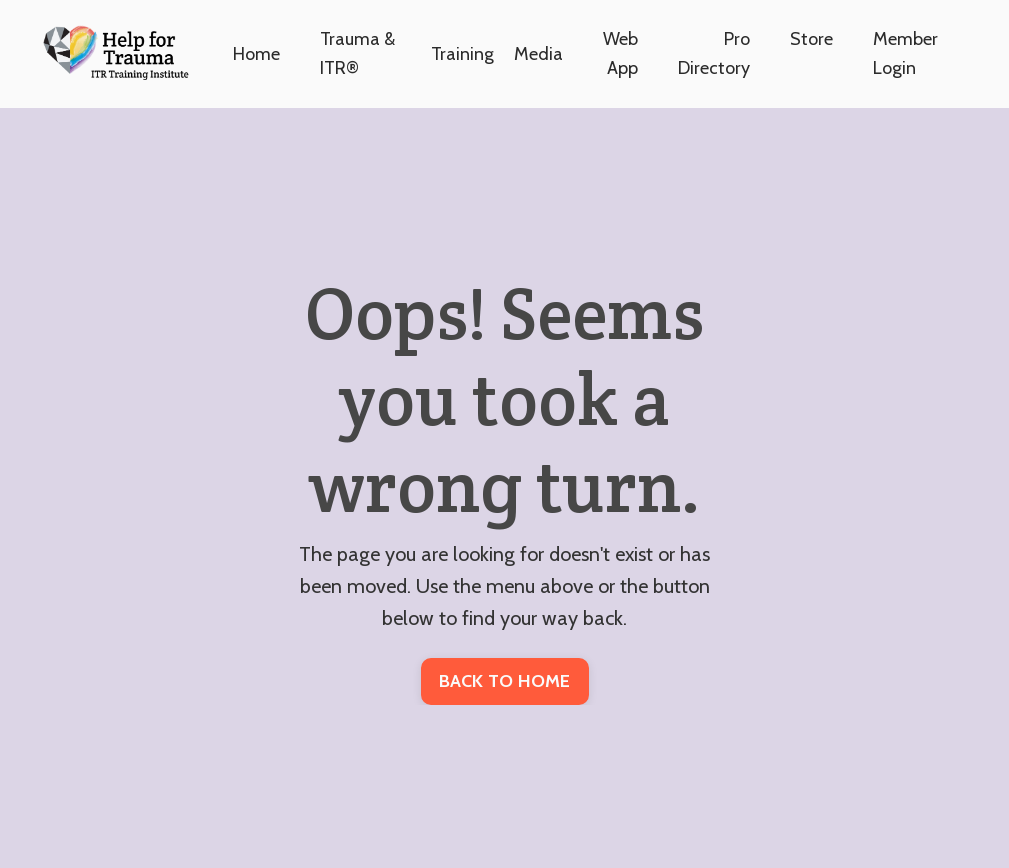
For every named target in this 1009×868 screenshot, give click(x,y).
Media (538, 54)
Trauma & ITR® (357, 53)
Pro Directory (714, 53)
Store (811, 39)
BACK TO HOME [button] (505, 681)
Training (462, 54)
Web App (620, 53)
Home (256, 54)
